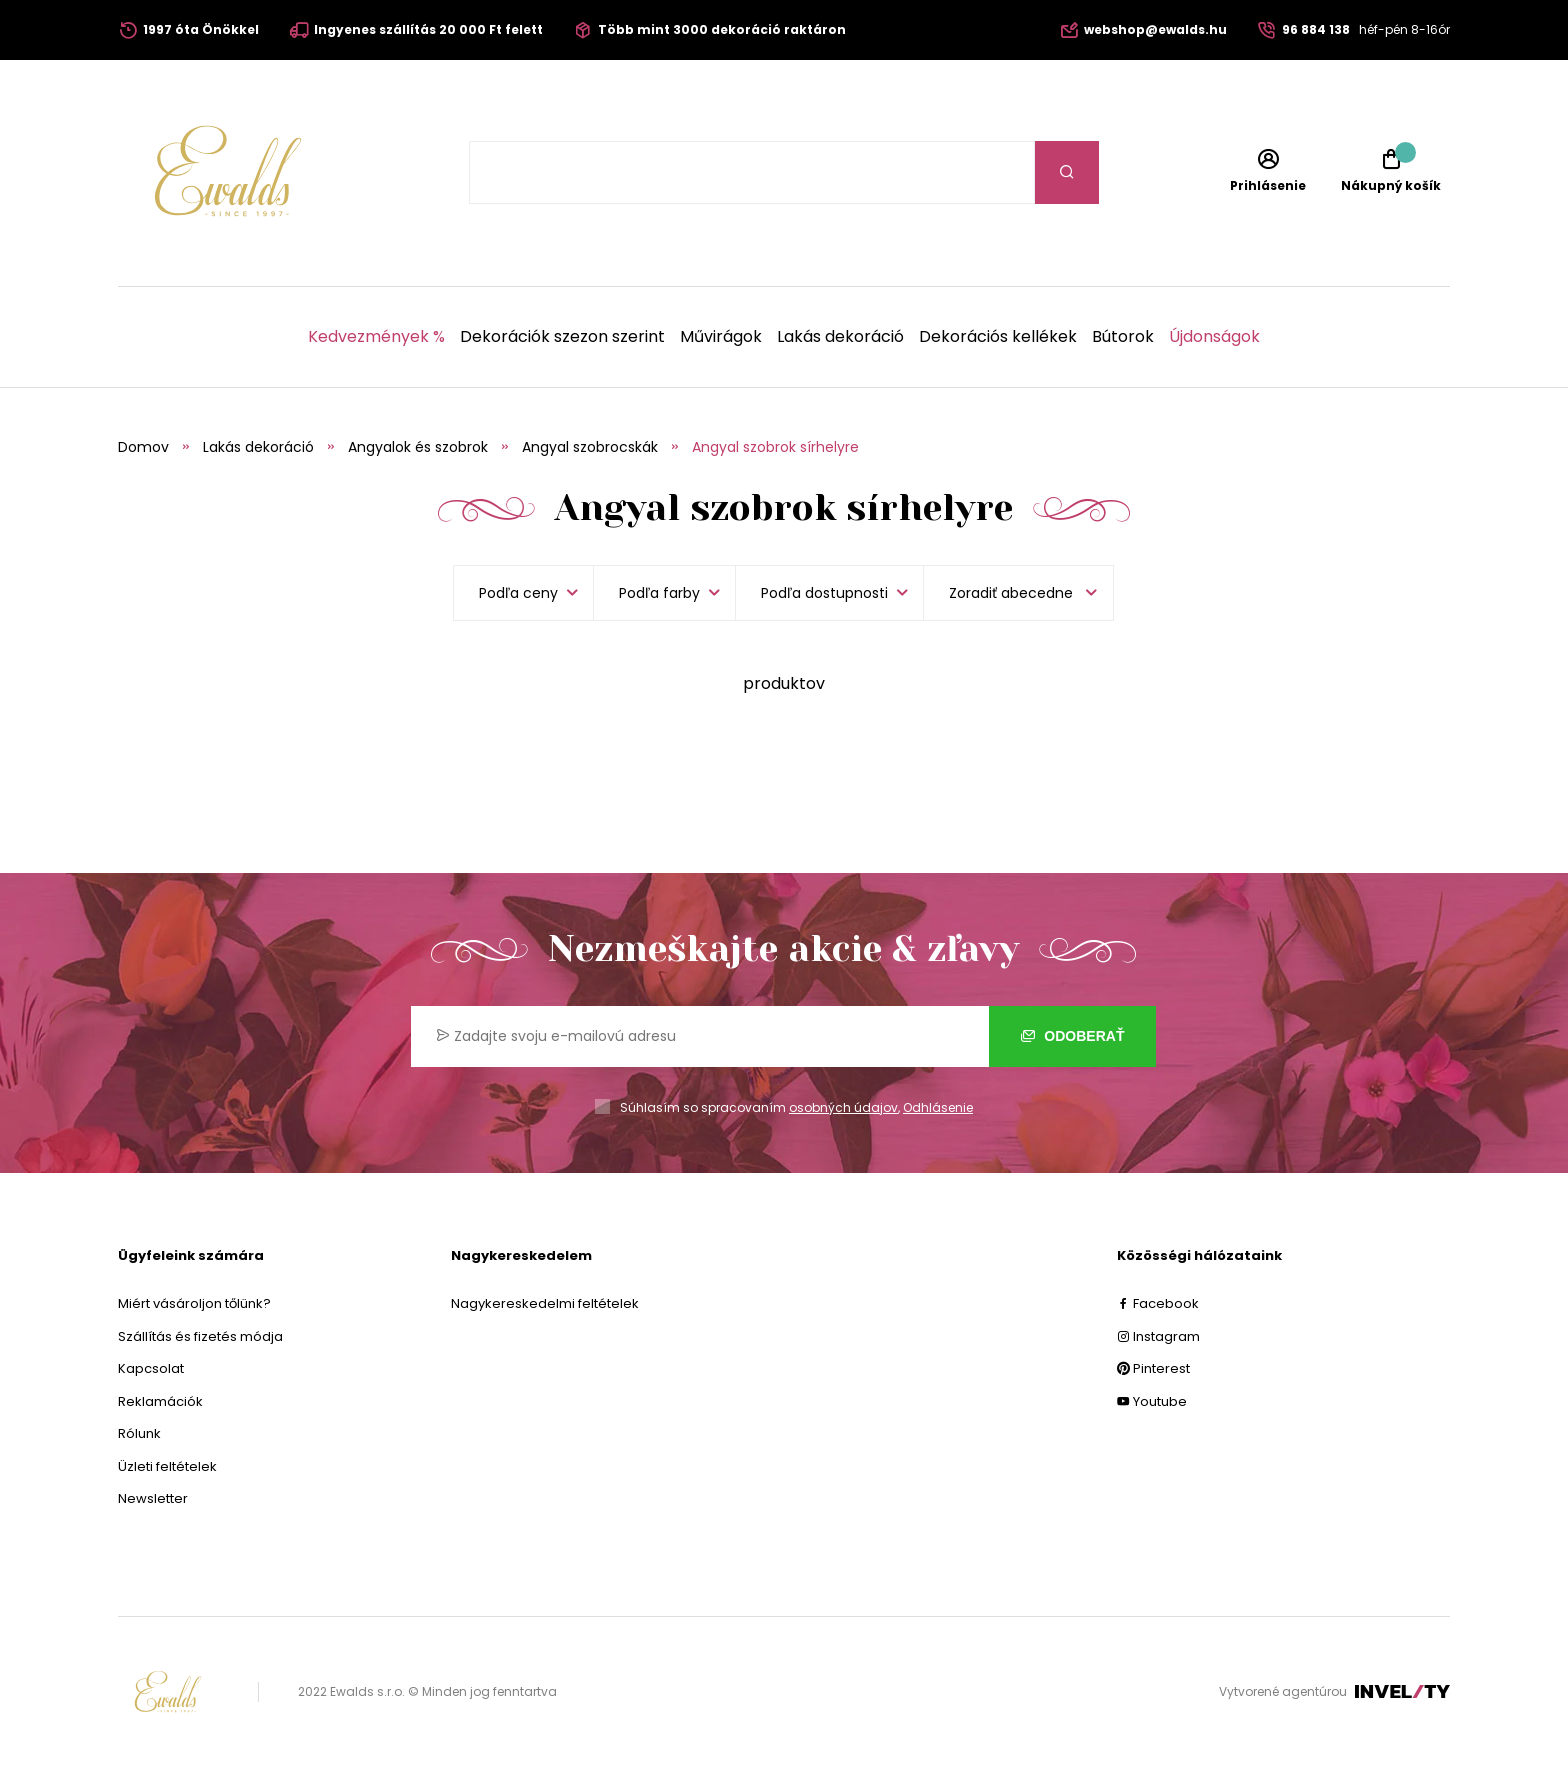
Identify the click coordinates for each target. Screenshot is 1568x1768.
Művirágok (721, 337)
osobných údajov (843, 1107)
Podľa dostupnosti (824, 593)
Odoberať (1072, 1036)
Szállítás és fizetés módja (200, 1336)
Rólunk (139, 1433)
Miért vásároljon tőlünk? (194, 1303)
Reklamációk (160, 1401)
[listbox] (1018, 593)
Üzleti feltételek (167, 1466)
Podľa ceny (518, 593)
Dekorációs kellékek (998, 337)
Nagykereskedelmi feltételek (545, 1303)
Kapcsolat (151, 1368)
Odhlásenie (938, 1107)
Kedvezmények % (376, 337)
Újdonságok (1214, 337)
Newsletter (153, 1498)
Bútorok (1123, 337)
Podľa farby (659, 593)
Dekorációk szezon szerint (562, 337)
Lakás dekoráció (840, 337)
